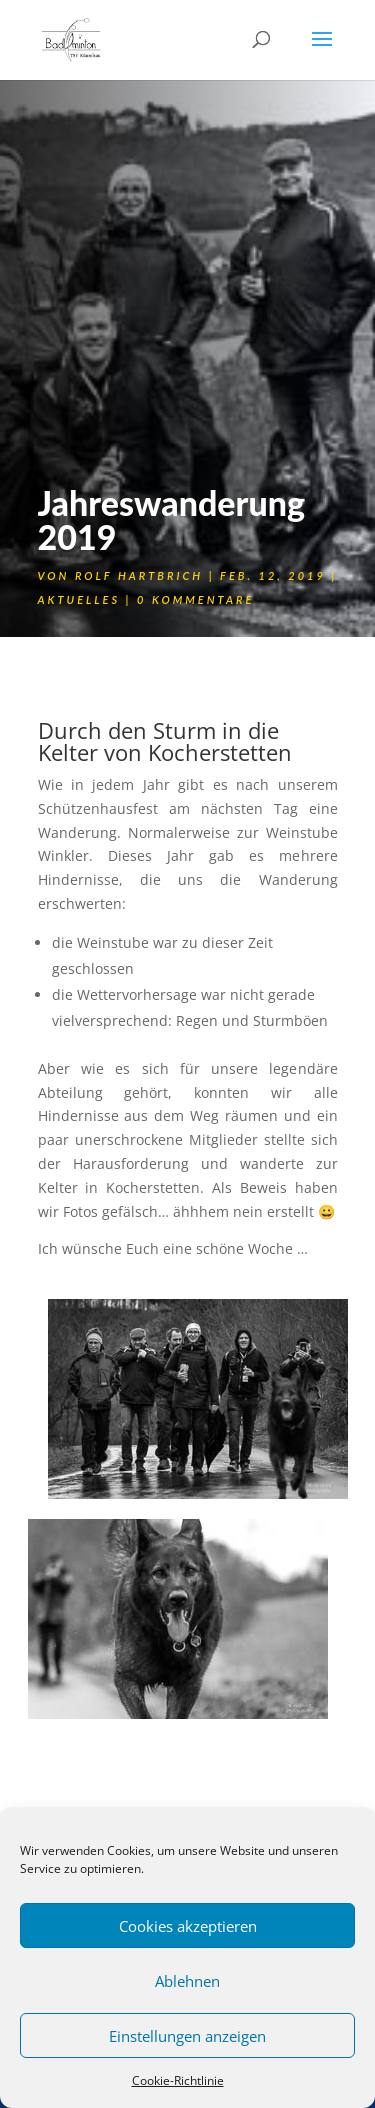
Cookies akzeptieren (188, 1926)
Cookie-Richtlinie (178, 2080)
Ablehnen (187, 1981)
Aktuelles (79, 599)
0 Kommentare (195, 599)
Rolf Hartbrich (139, 575)
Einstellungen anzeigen (187, 2036)
